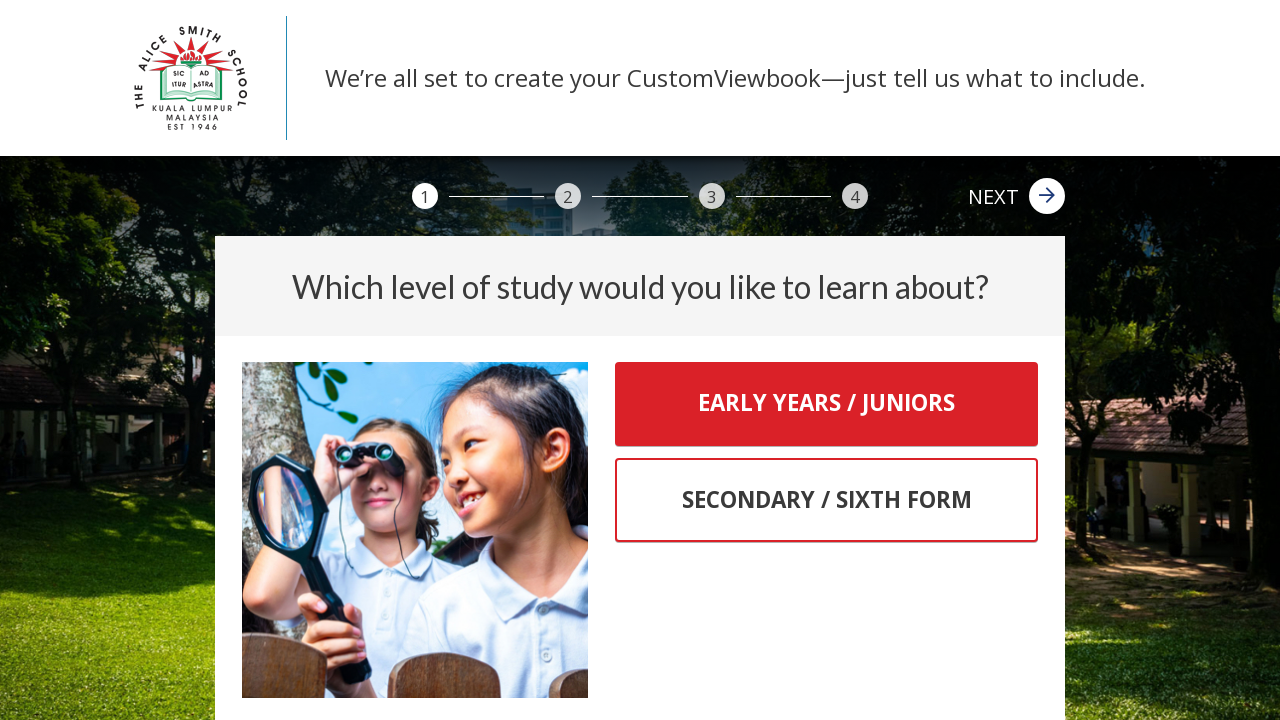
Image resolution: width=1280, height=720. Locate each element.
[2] (568, 196)
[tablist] (826, 452)
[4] (855, 196)
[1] (425, 196)
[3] (712, 196)
